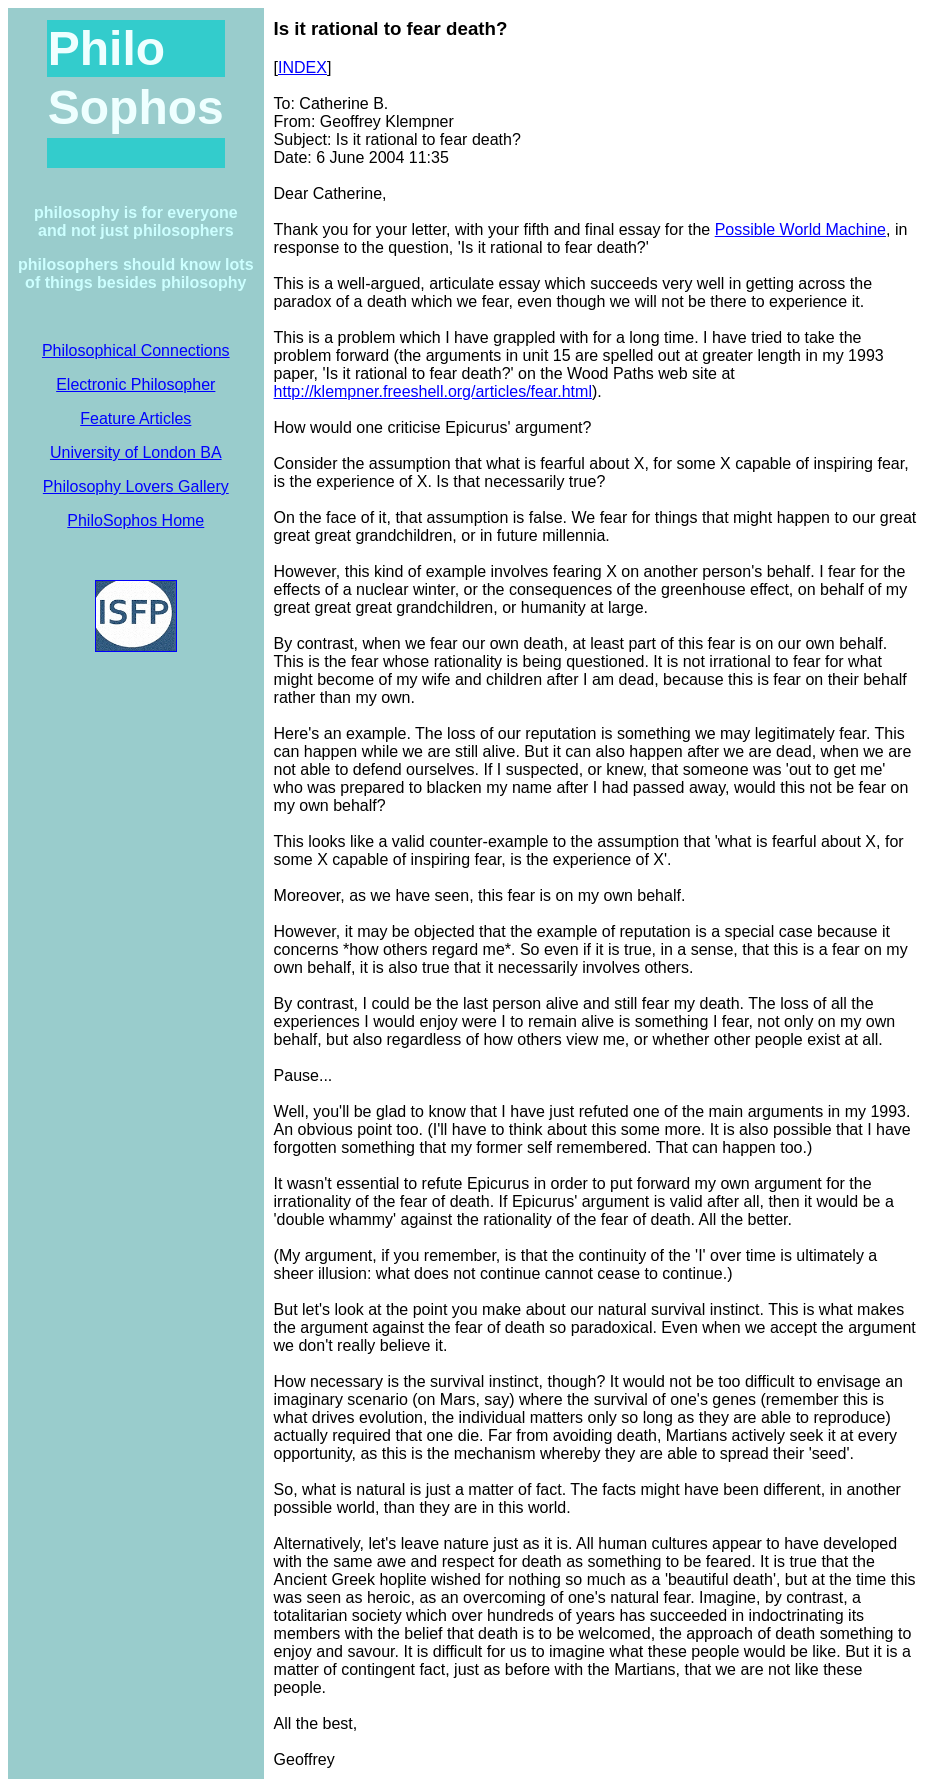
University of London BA (136, 452)
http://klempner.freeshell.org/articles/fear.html (433, 391)
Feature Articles (135, 418)
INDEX (302, 67)
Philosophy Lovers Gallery (136, 486)
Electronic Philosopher (135, 384)
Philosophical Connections (136, 350)
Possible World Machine (800, 229)
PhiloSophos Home (135, 520)
